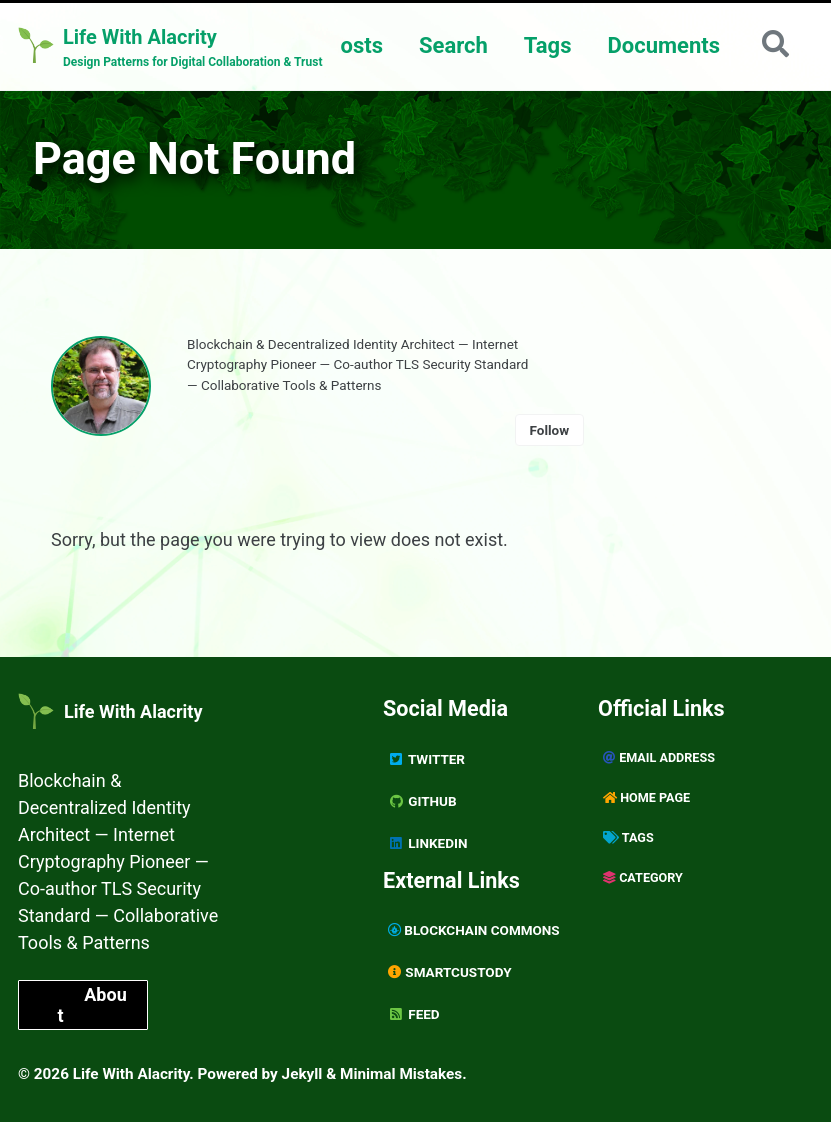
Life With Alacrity (133, 711)
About (91, 1005)
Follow (550, 430)
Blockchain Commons (474, 930)
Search (453, 45)
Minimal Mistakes (401, 1074)
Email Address (659, 757)
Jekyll (302, 1074)
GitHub (422, 801)
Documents (663, 45)
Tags (548, 45)
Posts (354, 45)
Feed (414, 1014)
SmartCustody (450, 972)
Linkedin (427, 843)
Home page (646, 797)
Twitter (426, 759)
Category (643, 877)
